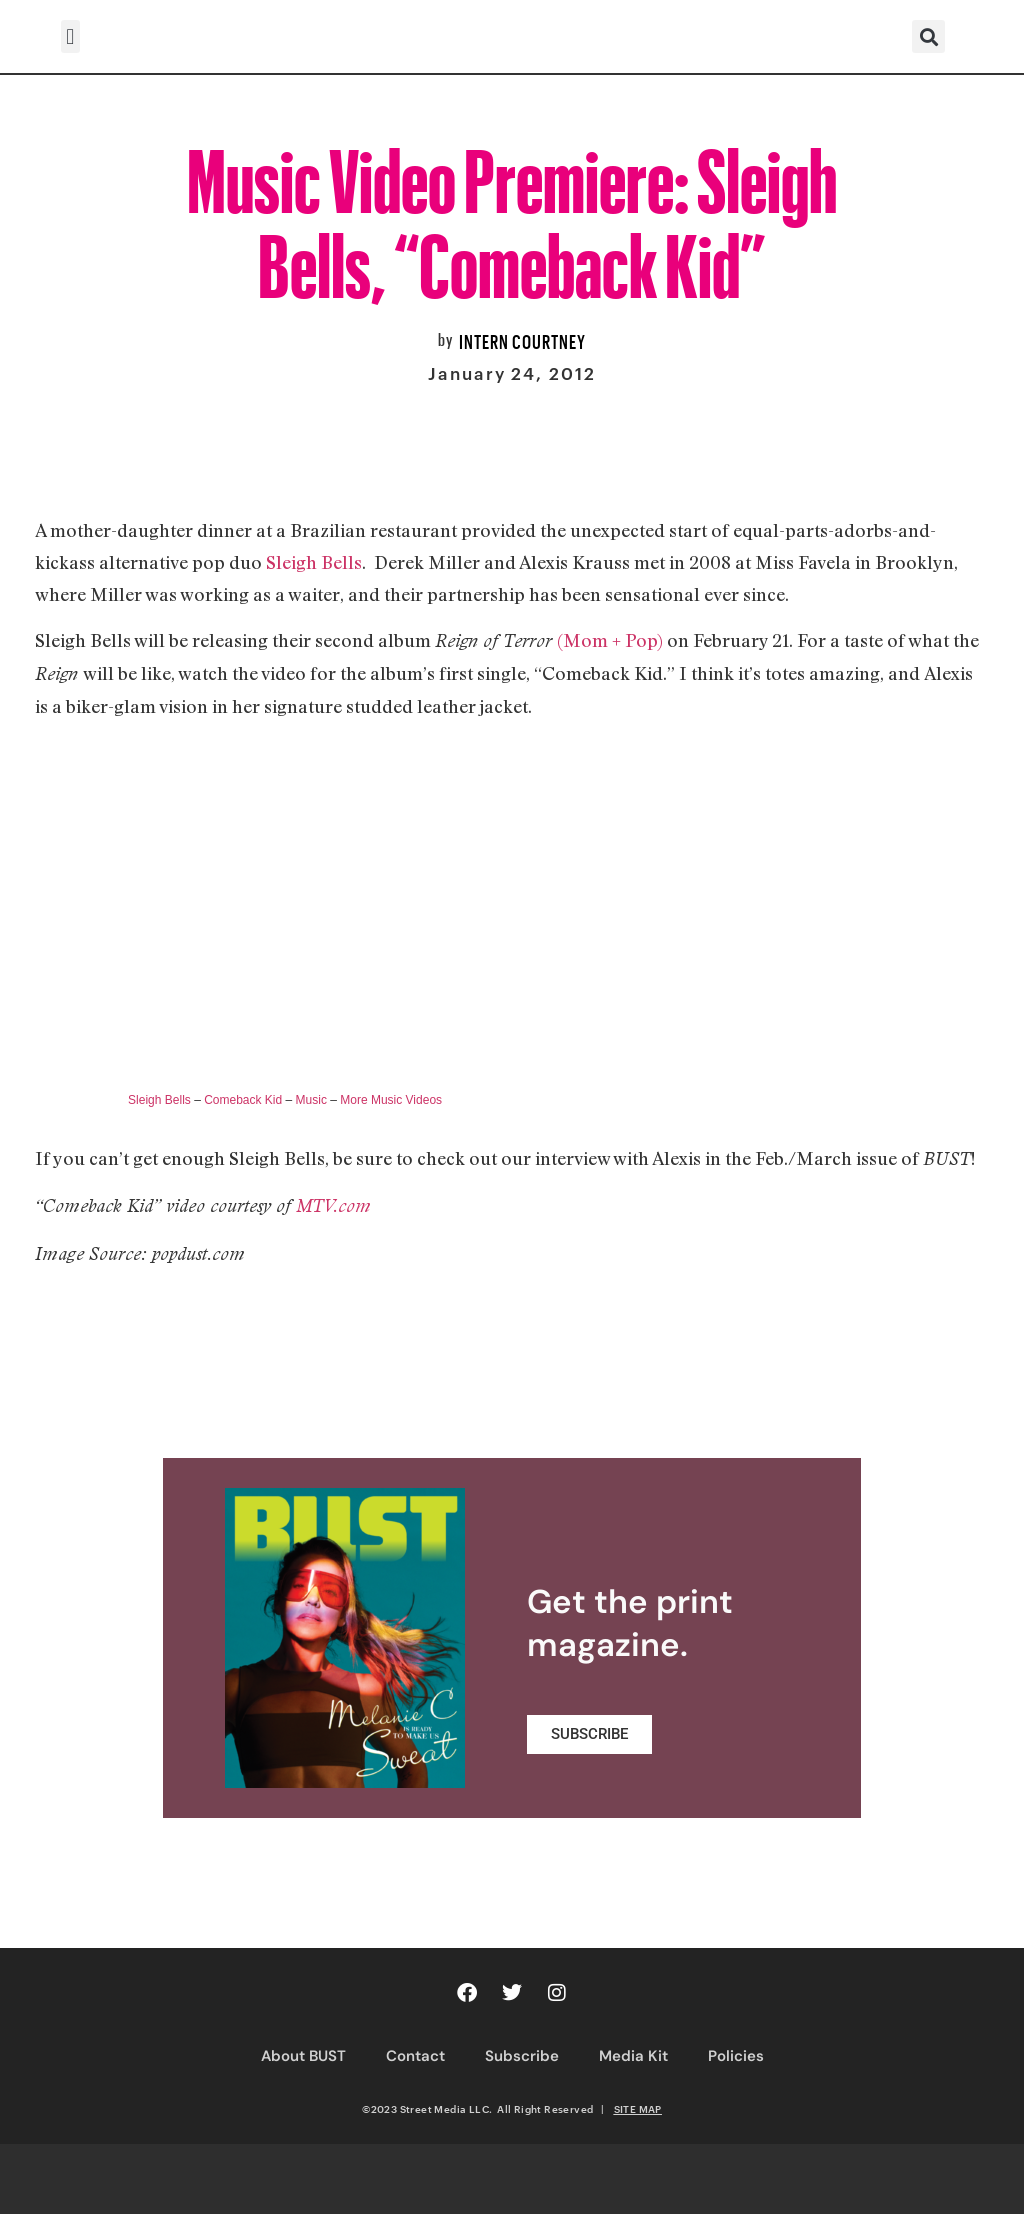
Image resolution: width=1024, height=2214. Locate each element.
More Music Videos (391, 1100)
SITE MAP (638, 2109)
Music (311, 1100)
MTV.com (333, 1205)
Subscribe (522, 2056)
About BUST (303, 2056)
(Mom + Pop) (610, 640)
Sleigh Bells (314, 562)
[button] (70, 36)
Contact (415, 2056)
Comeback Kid (243, 1100)
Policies (736, 2056)
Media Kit (633, 2056)
